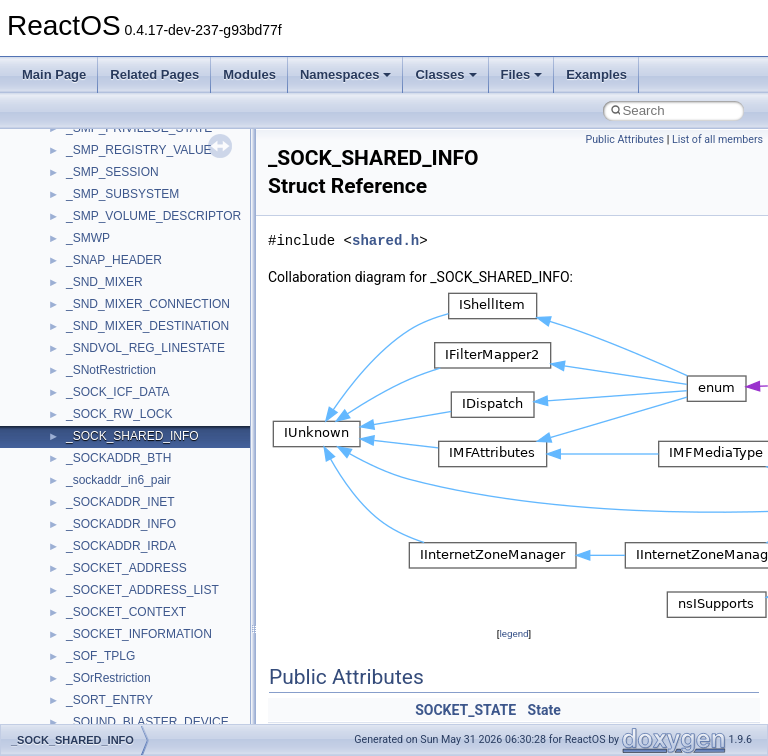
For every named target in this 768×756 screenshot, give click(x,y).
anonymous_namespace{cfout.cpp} (159, 577)
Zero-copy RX (71, 137)
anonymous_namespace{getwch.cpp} (165, 687)
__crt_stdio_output (115, 445)
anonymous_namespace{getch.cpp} (161, 665)
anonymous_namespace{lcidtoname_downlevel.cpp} (206, 709)
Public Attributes (624, 139)
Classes (445, 74)
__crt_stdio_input (111, 423)
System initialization (86, 159)
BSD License (68, 247)
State (544, 710)
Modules (249, 74)
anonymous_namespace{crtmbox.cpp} (168, 599)
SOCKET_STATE (465, 710)
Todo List (58, 291)
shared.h (385, 240)
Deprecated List (76, 313)
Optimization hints (81, 203)
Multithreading (71, 181)
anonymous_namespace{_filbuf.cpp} (162, 533)
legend (513, 633)
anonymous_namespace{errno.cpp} (160, 621)
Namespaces (346, 74)
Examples (596, 74)
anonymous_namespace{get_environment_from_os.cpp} (216, 643)
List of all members (717, 139)
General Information (87, 269)
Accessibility (98, 489)
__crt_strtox (97, 467)
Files (522, 74)
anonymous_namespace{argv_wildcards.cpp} (186, 555)
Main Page (54, 74)
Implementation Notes (92, 225)
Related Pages (154, 74)
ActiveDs (89, 511)
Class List (76, 401)
